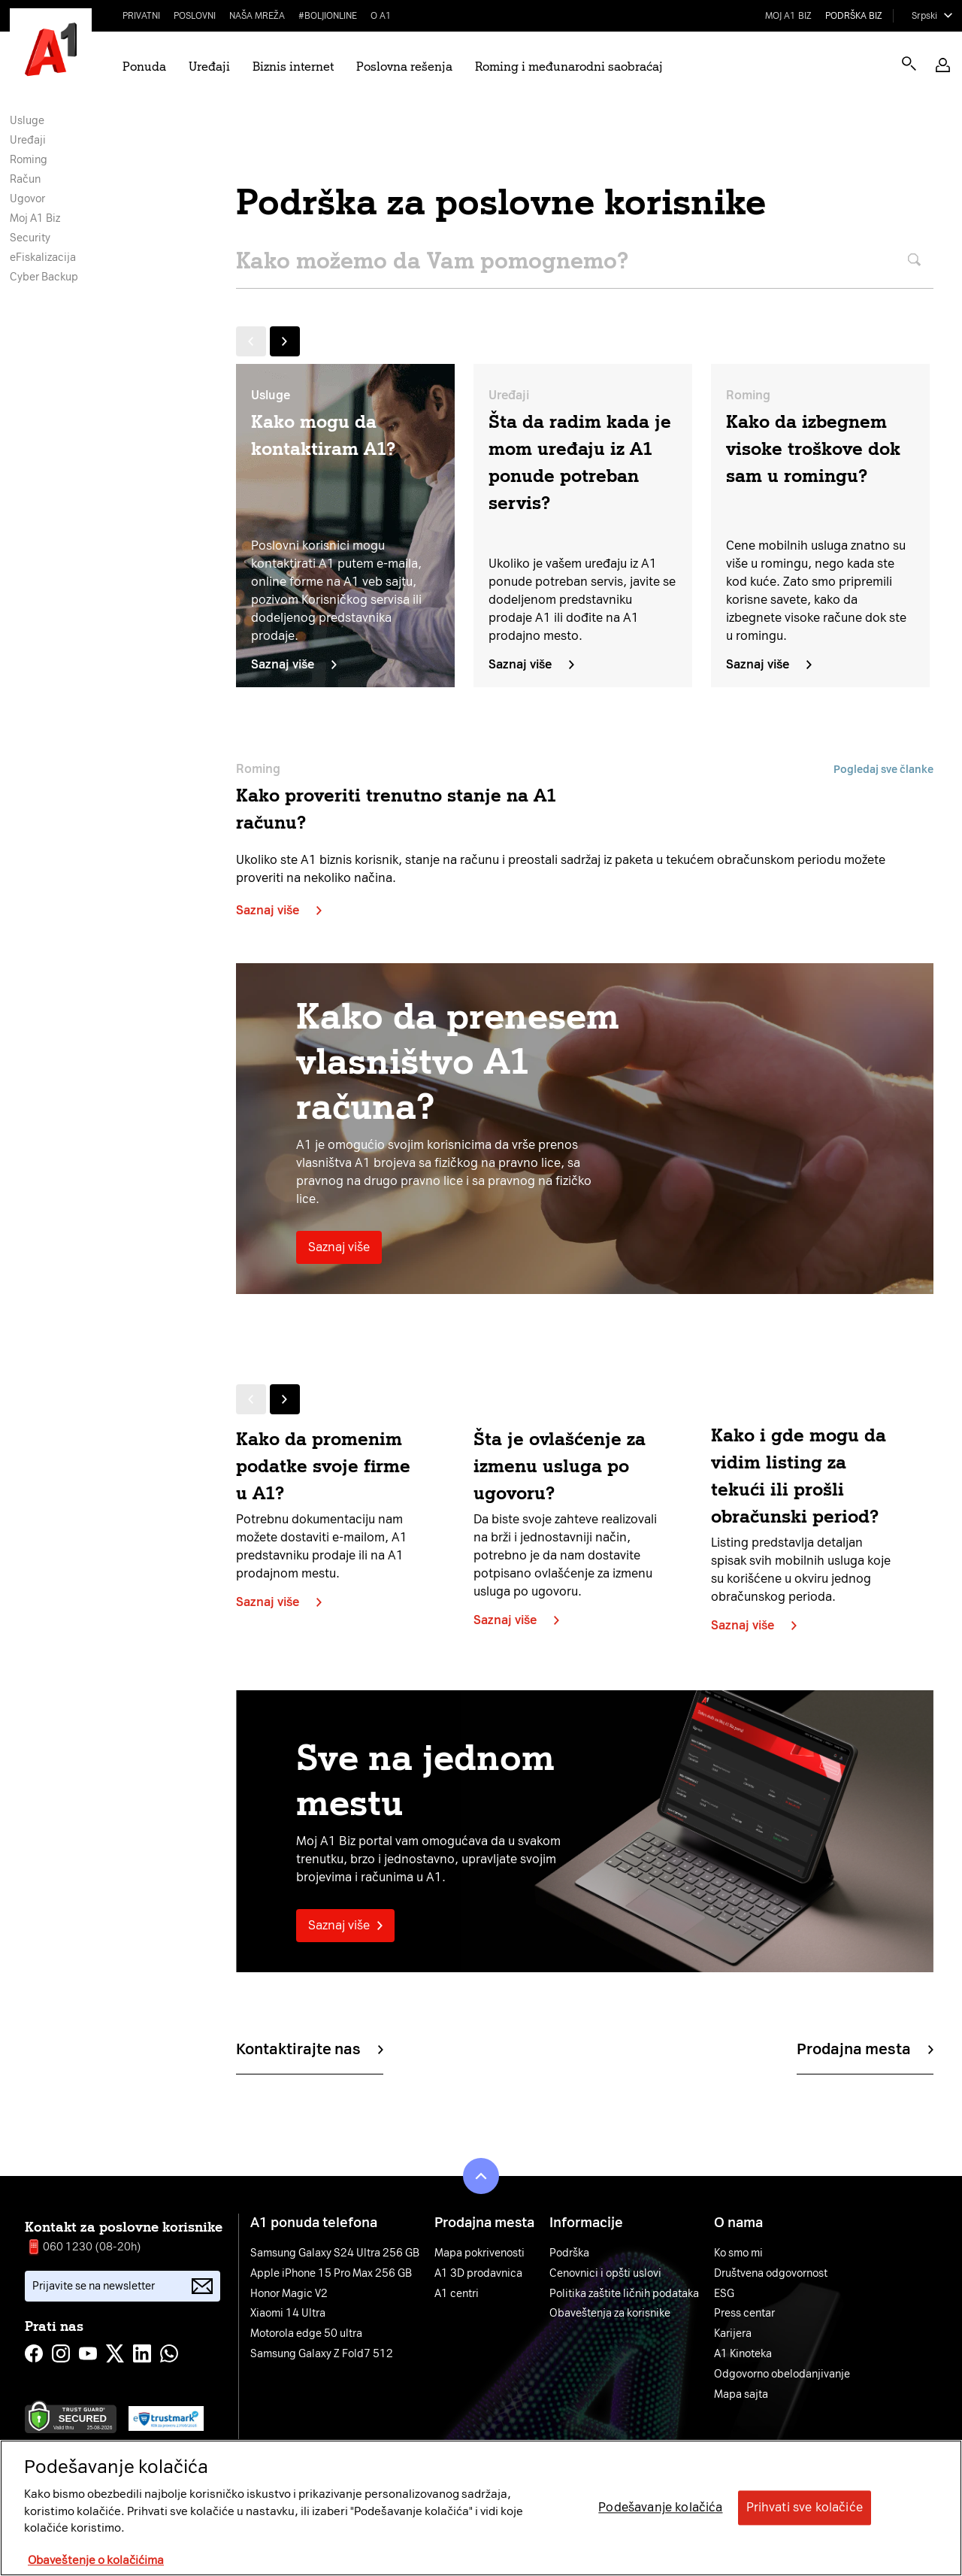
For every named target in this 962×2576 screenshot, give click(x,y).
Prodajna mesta (865, 2049)
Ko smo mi (738, 2253)
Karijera (733, 2334)
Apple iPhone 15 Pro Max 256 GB (331, 2274)
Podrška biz (853, 16)
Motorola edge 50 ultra (306, 2334)
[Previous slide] (251, 341)
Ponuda (144, 66)
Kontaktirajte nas (309, 2049)
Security (30, 238)
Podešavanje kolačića (660, 2508)
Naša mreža (257, 16)
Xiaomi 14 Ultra (287, 2314)
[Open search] (909, 63)
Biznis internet (293, 66)
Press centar (744, 2314)
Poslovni (195, 16)
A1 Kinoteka (743, 2354)
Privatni (141, 16)
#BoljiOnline (327, 16)
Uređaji (209, 66)
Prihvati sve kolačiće (804, 2508)
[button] (942, 65)
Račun (25, 179)
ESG (724, 2294)
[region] (481, 2508)
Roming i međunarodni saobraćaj (569, 66)
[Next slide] (285, 341)
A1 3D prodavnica (478, 2274)
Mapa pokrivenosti (479, 2253)
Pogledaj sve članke (883, 769)
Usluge (27, 120)
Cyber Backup (44, 277)
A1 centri (456, 2294)
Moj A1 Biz (788, 16)
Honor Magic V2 (289, 2294)
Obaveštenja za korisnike (609, 2314)
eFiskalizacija (43, 257)
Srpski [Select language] (924, 16)
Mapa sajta (741, 2395)
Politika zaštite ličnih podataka (624, 2294)
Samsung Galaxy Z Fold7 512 (321, 2354)
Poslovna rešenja (404, 66)
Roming (28, 159)
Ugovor (27, 198)
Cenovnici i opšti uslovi (605, 2274)
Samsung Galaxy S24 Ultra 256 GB (334, 2253)
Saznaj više (294, 664)
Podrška (569, 2253)
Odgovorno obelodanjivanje (782, 2374)
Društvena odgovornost (770, 2274)
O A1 (381, 16)
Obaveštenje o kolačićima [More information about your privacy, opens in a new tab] (96, 2560)
